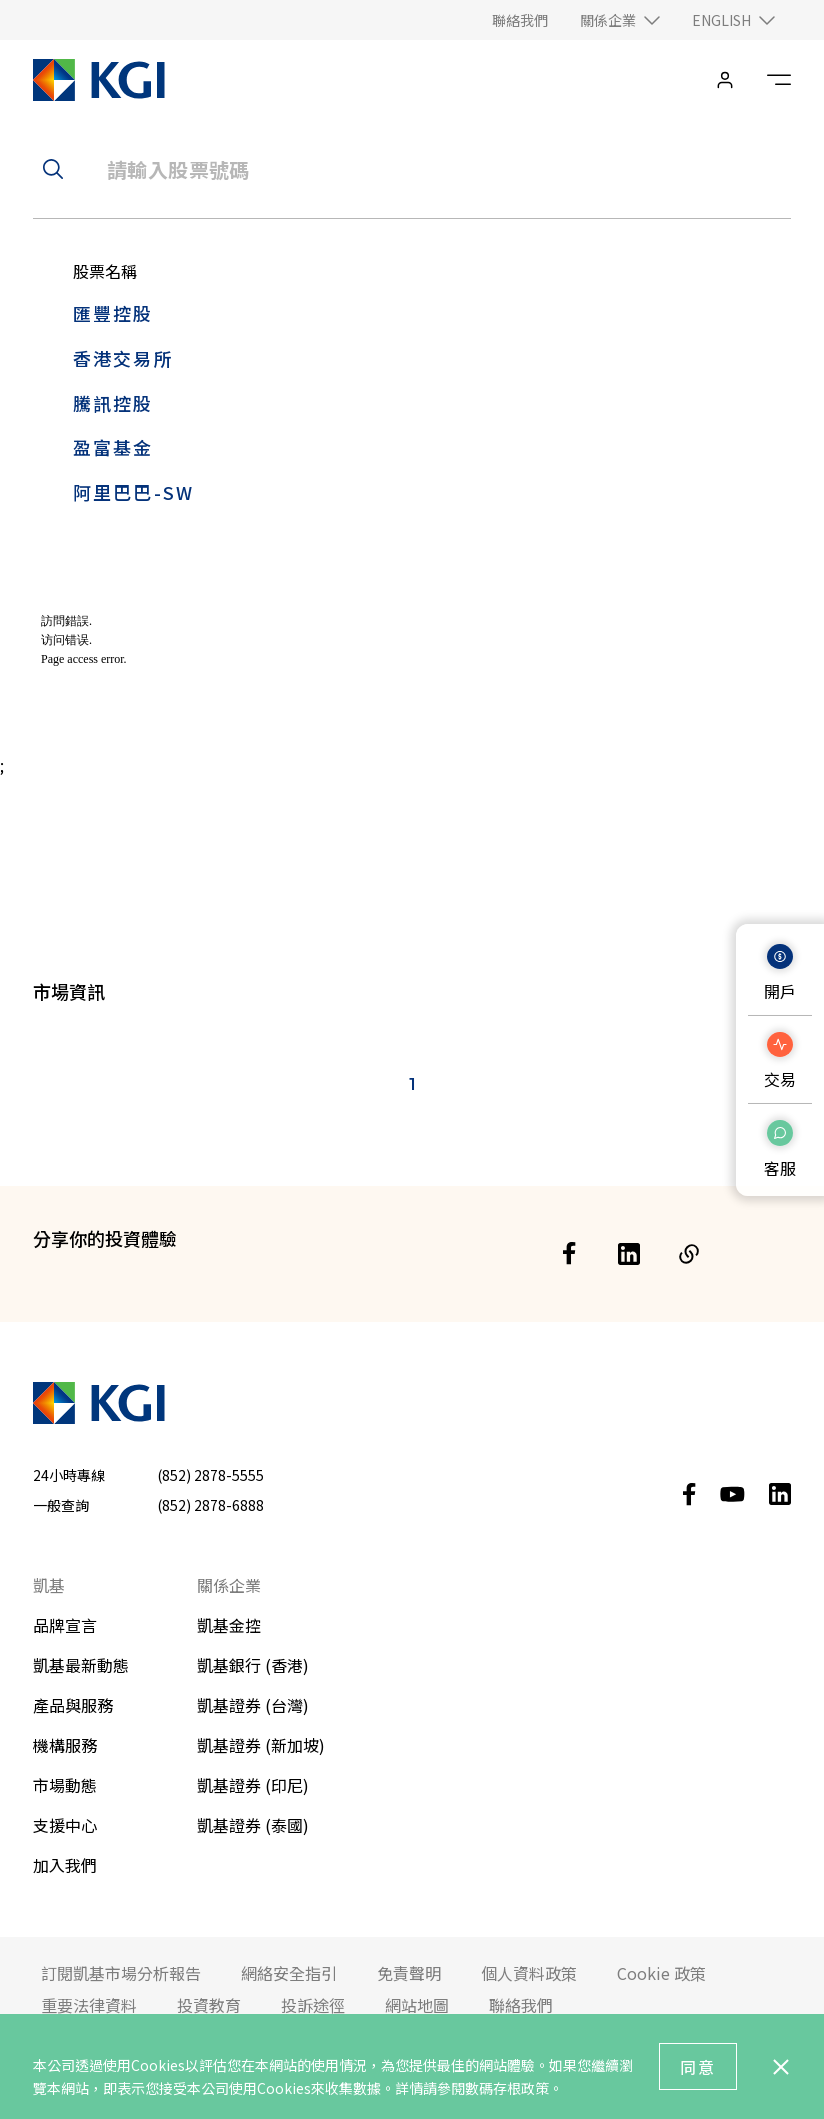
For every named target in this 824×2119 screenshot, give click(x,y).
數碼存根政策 (507, 2088)
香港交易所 (123, 358)
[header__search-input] (412, 169)
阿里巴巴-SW (133, 492)
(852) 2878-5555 (210, 1475)
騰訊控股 (113, 403)
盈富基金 (113, 447)
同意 (698, 2067)
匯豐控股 (113, 313)
